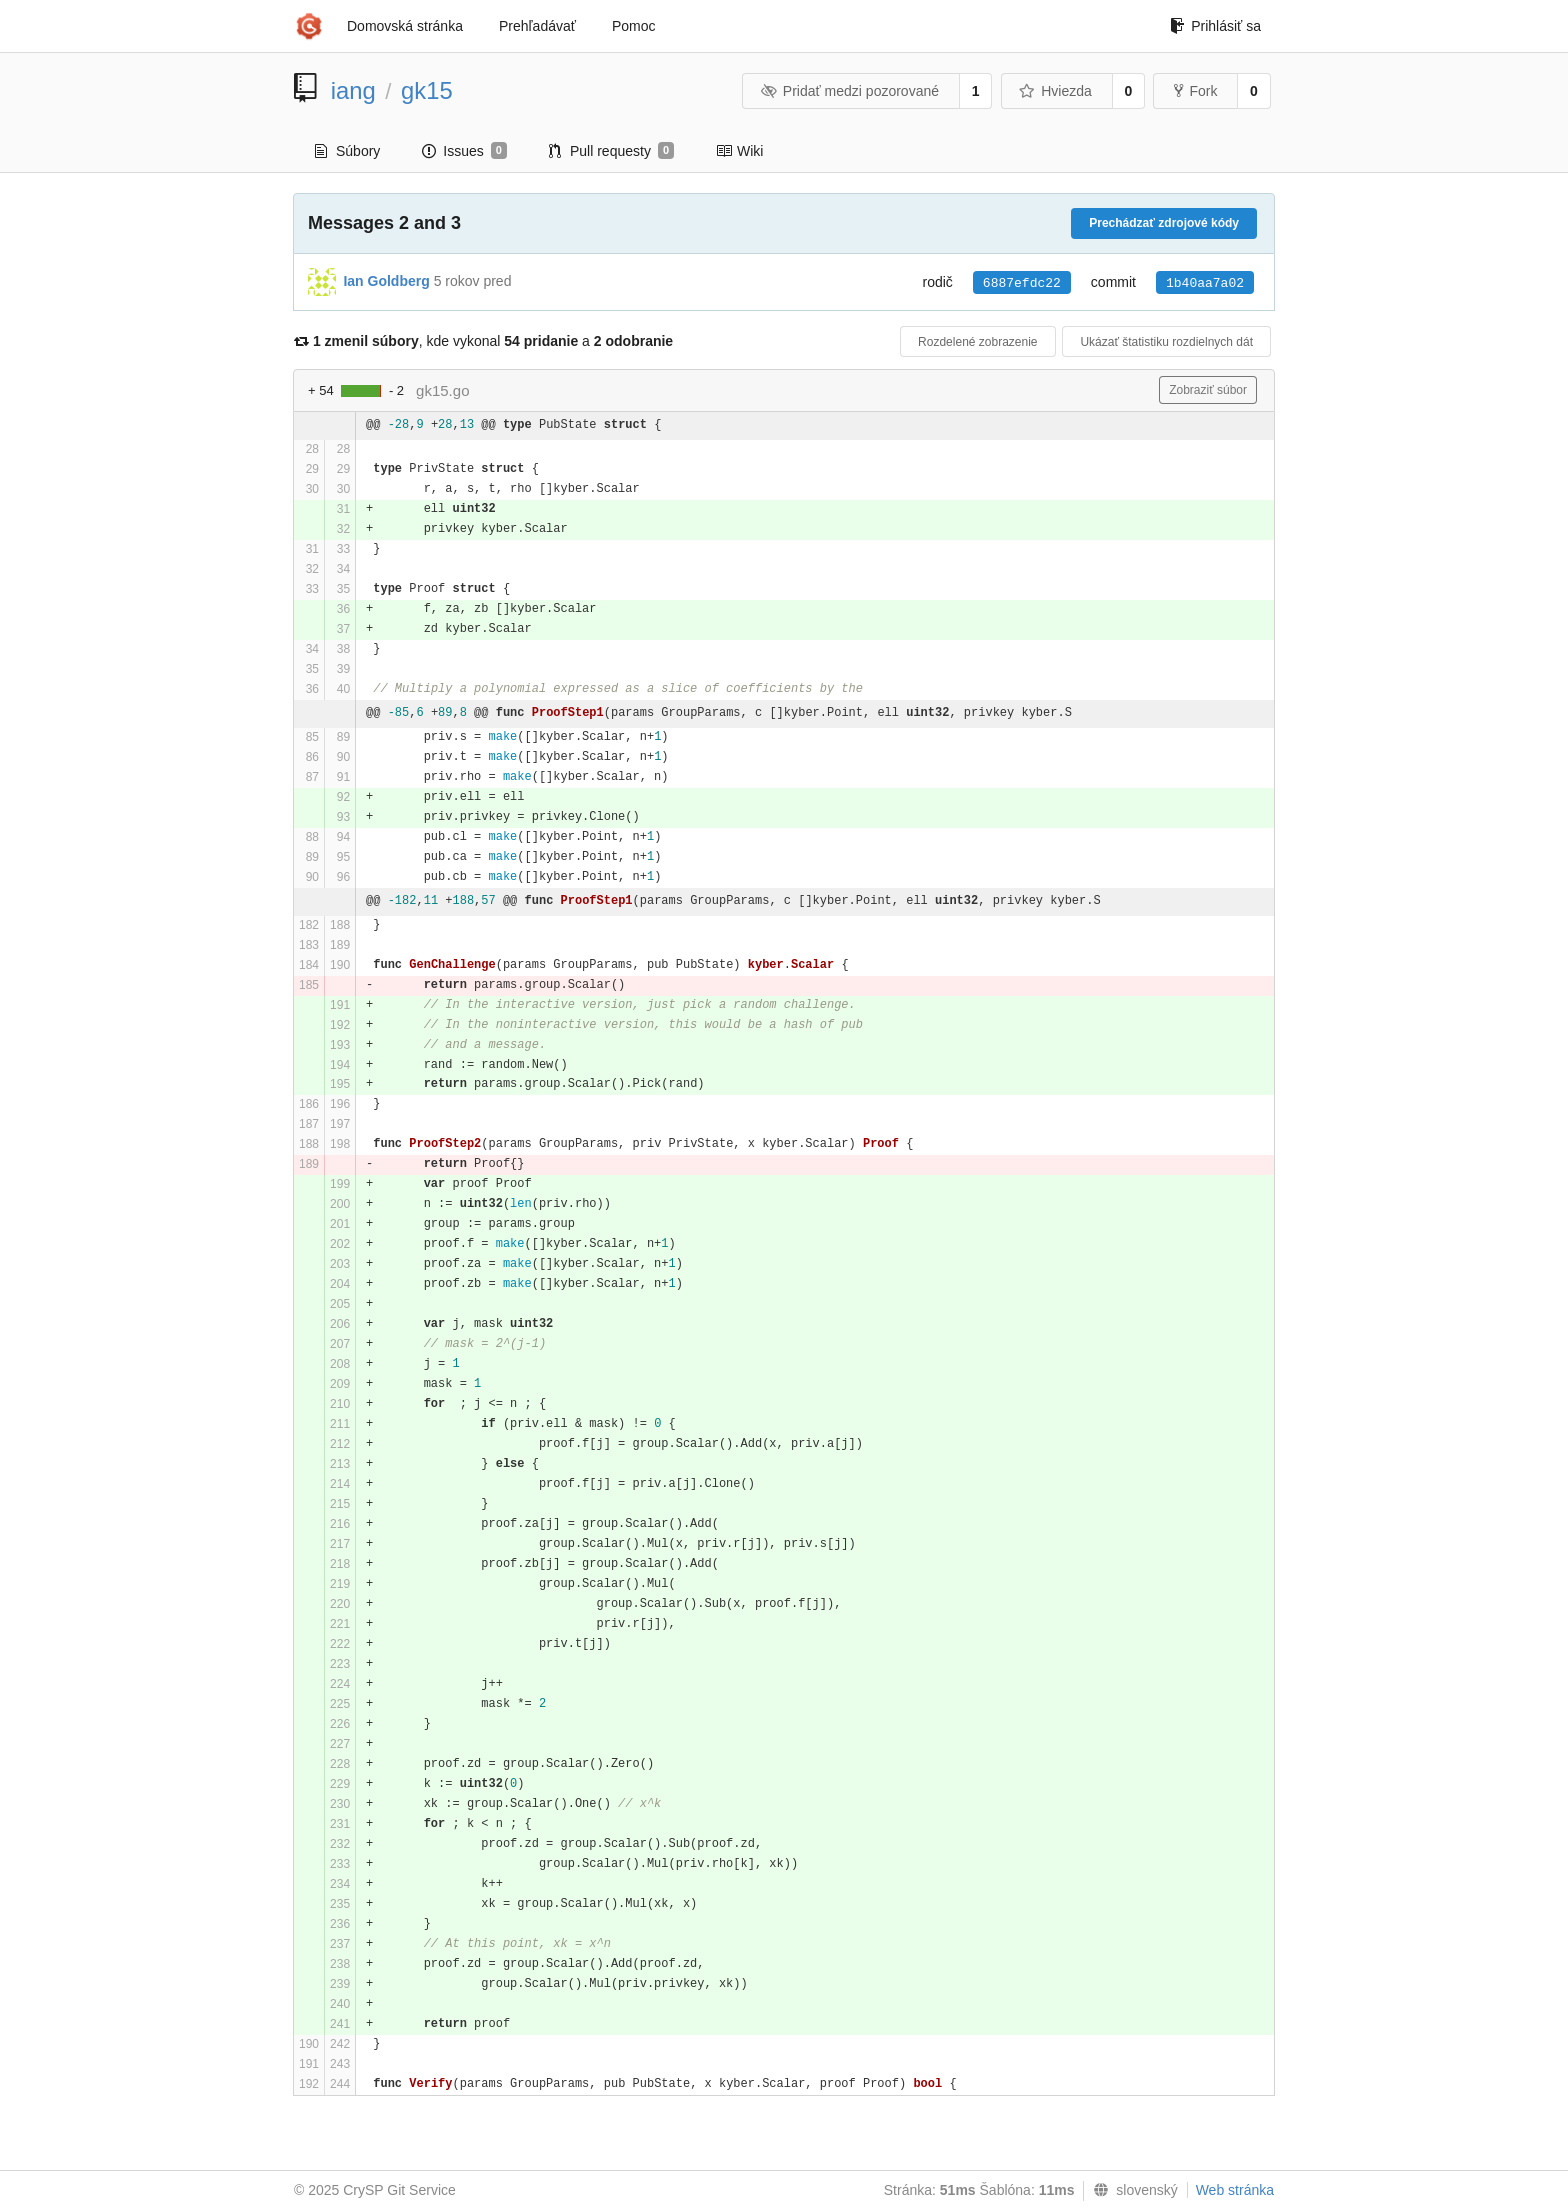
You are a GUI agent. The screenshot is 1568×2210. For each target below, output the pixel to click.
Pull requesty (611, 151)
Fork (1195, 91)
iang (353, 90)
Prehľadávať (537, 26)
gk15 (427, 90)
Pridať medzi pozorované (849, 91)
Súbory (347, 151)
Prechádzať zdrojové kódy (1164, 223)
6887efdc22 (1022, 283)
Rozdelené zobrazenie (977, 342)
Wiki (739, 151)
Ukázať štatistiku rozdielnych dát (1166, 342)
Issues (464, 151)
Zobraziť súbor (1208, 390)
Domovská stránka (405, 26)
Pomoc (634, 26)
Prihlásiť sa (1215, 26)
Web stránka (1235, 2190)
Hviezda (1055, 91)
